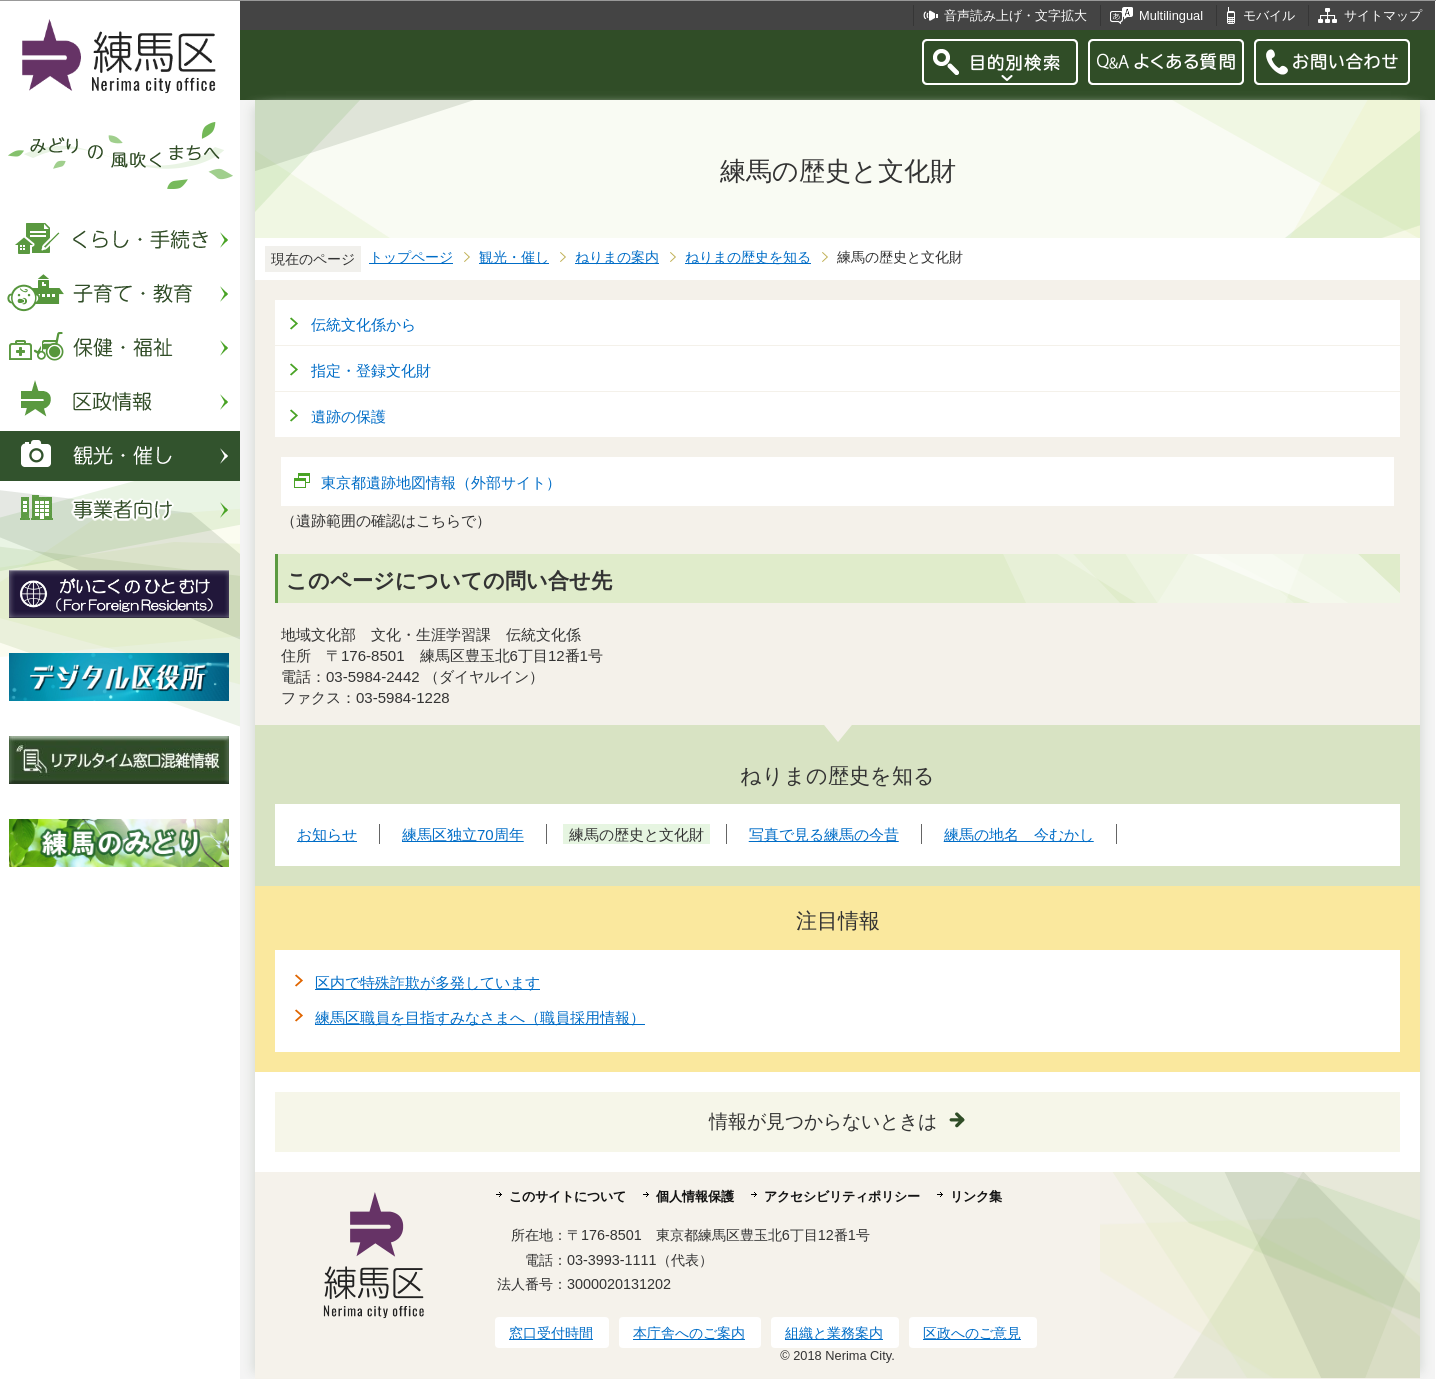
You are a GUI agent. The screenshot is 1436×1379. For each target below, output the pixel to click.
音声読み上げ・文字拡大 (1015, 15)
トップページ (411, 257)
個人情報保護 (695, 1196)
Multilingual (1171, 15)
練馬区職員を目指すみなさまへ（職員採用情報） (480, 1017)
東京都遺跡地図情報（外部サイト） (441, 482)
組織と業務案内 (834, 1333)
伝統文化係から (363, 324)
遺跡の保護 (348, 416)
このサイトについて (567, 1196)
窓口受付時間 (551, 1333)
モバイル (1269, 15)
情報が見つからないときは (823, 1121)
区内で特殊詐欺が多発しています (427, 982)
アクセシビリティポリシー (842, 1196)
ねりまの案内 (617, 257)
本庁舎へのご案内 (689, 1333)
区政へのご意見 (972, 1333)
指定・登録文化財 (371, 370)
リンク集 (976, 1196)
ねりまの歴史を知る (748, 257)
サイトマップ (1383, 15)
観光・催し (514, 257)
